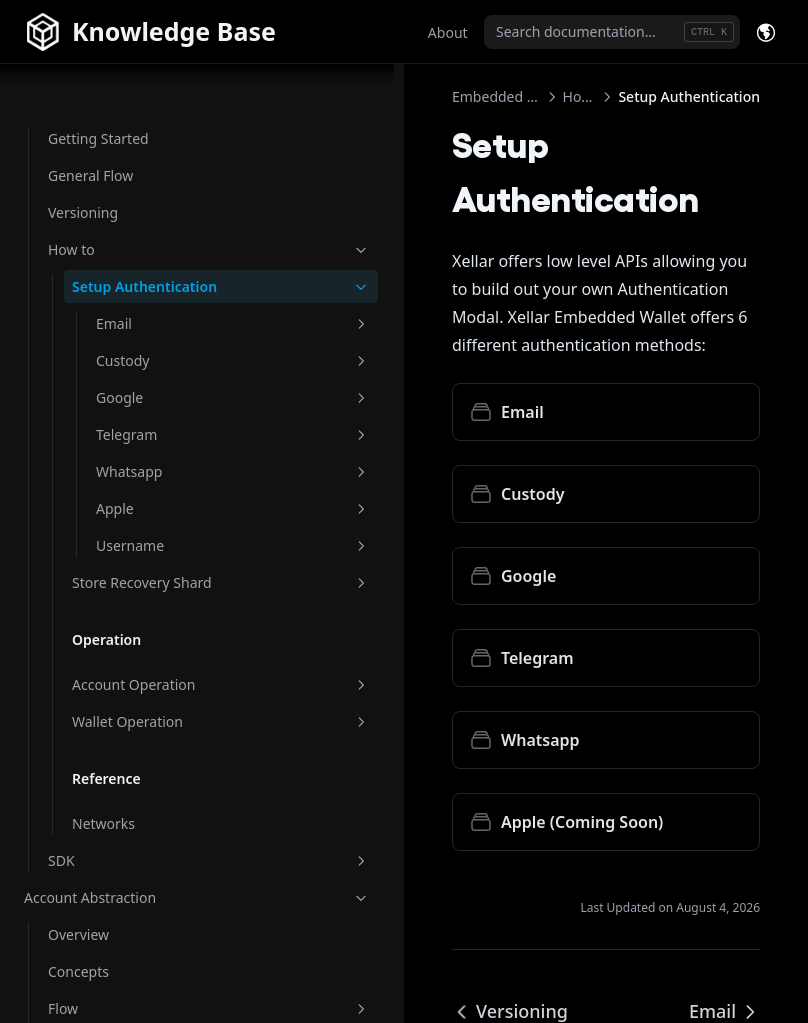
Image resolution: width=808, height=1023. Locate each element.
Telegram (159, 391)
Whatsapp (159, 428)
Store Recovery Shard (147, 550)
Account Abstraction (123, 875)
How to (135, 185)
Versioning (83, 148)
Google (159, 354)
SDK (135, 838)
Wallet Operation (147, 699)
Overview (78, 912)
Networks (103, 801)
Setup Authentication (147, 233)
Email (159, 280)
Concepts (78, 949)
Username (159, 502)
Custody (159, 317)
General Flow (90, 111)
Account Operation (147, 662)
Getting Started (98, 74)
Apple (159, 465)
